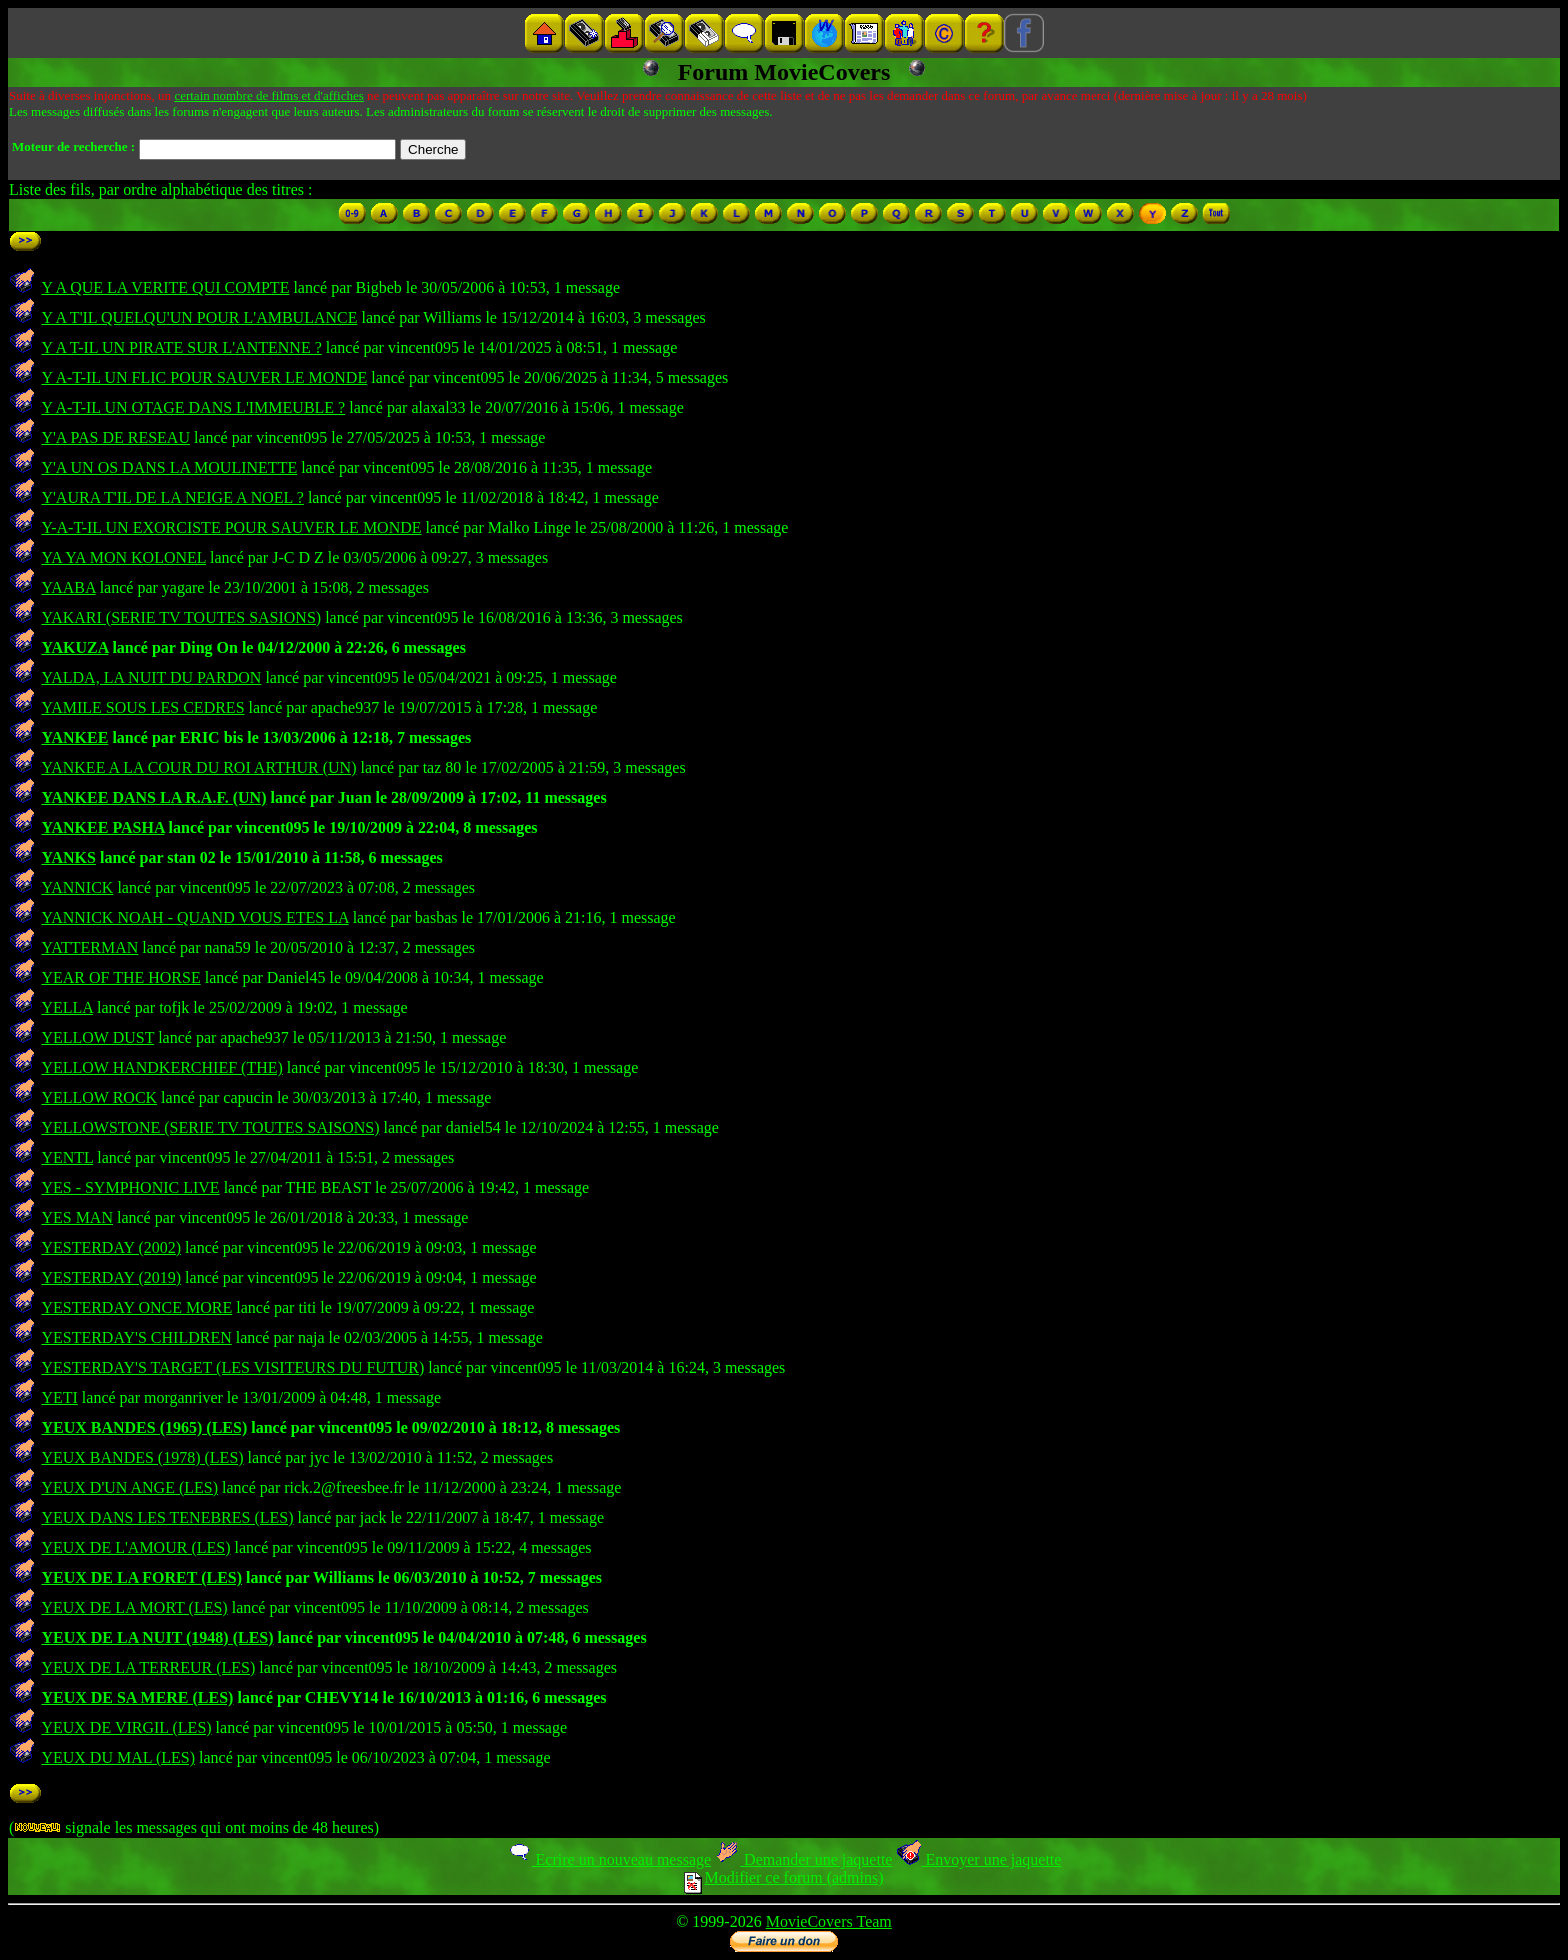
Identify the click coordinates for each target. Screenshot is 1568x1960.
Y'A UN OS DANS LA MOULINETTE (169, 467)
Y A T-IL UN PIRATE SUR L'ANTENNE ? (181, 347)
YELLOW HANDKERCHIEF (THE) (161, 1067)
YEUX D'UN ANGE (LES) (129, 1487)
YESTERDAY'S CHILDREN (136, 1337)
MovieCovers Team (829, 1921)
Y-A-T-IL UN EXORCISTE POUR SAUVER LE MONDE (231, 527)
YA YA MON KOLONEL (123, 557)
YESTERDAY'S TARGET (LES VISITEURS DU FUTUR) (232, 1367)
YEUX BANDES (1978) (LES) (142, 1457)
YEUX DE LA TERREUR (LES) (148, 1667)
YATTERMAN (89, 947)
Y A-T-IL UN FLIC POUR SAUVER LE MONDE (204, 377)
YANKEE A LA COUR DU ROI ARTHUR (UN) (198, 767)
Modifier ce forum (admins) (783, 1877)
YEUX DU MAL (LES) (118, 1757)
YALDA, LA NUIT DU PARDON (151, 677)
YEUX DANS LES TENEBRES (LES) (167, 1517)
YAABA (68, 587)
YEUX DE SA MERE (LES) (137, 1697)
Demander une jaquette (803, 1859)
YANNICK (77, 887)
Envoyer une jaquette (978, 1859)
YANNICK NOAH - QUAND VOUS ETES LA (194, 917)
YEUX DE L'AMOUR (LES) (135, 1547)
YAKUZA (74, 647)
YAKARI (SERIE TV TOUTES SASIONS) (181, 617)
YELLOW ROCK (99, 1097)
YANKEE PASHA (102, 827)
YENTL (67, 1157)
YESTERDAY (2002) (111, 1247)
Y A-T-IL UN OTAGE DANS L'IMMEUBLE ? (193, 407)
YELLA (67, 1007)
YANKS (68, 857)
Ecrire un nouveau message (609, 1859)
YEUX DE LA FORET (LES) (141, 1577)
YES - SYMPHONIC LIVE (130, 1187)
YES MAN (77, 1217)
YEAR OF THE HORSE (120, 977)
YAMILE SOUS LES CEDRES (142, 707)
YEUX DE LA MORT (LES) (134, 1607)
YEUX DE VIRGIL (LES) (126, 1727)
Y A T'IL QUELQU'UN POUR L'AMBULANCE (199, 317)
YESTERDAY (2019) (111, 1277)
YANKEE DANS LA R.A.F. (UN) (153, 797)
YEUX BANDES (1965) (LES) (144, 1427)
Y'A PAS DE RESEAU (115, 437)
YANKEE (74, 737)
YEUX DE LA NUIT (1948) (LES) (157, 1637)
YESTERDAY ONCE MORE (136, 1307)
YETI (59, 1397)
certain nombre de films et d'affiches (268, 95)
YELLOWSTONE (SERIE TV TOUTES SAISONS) (210, 1127)
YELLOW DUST (97, 1037)
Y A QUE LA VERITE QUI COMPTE (165, 287)
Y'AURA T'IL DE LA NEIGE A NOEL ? (172, 497)
